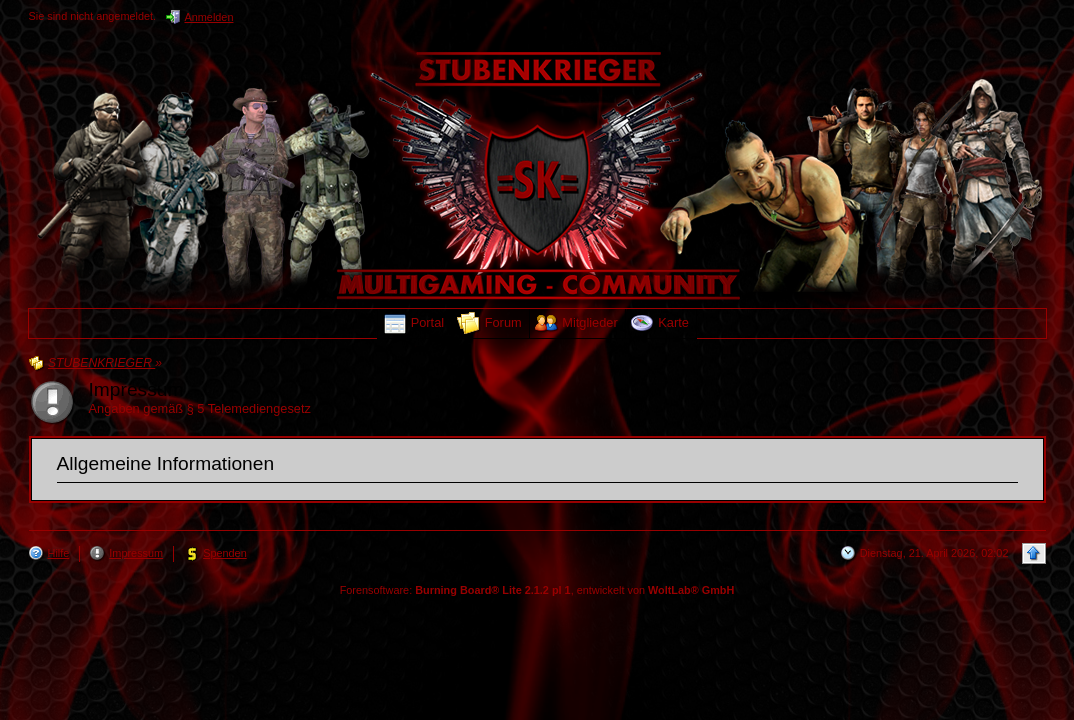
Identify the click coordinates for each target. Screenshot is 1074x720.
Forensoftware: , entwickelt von (537, 590)
